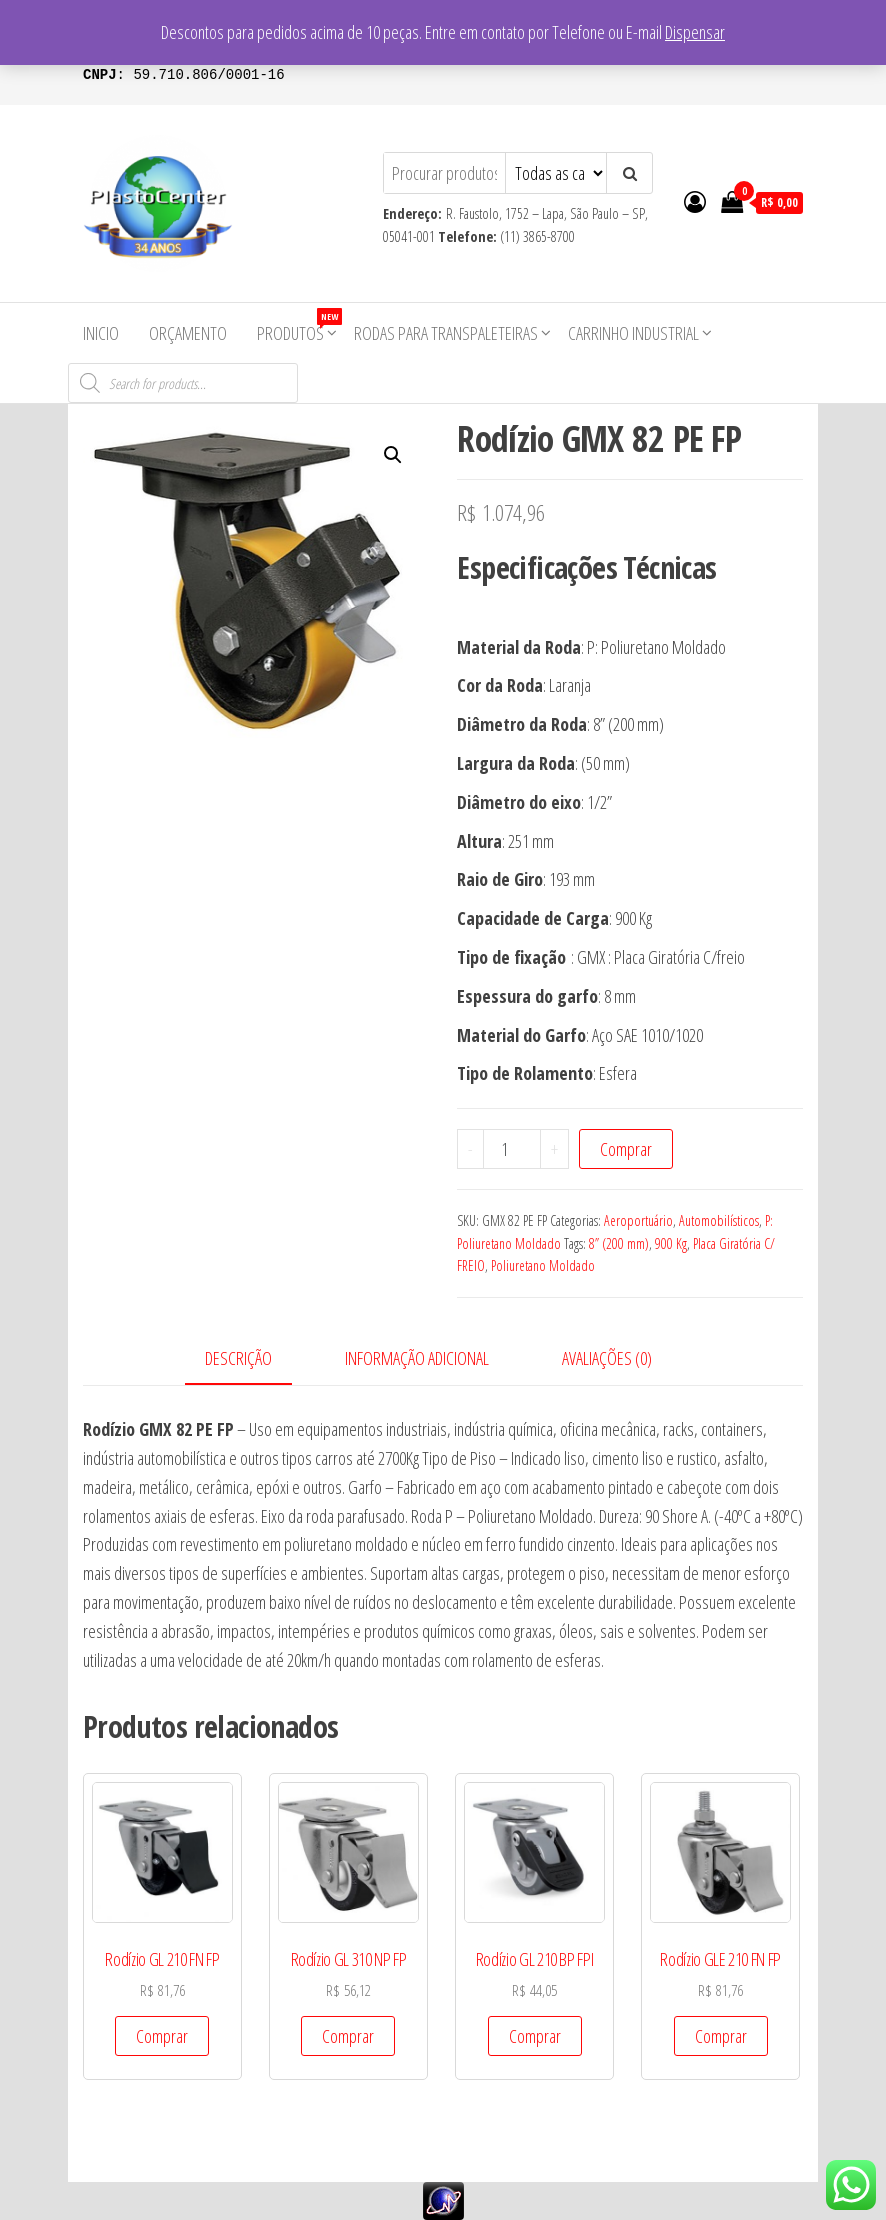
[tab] (253, 1359)
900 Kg (671, 1243)
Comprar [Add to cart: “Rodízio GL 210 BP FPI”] (535, 2036)
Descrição (238, 1358)
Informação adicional (417, 1358)
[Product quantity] (512, 1149)
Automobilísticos (719, 1220)
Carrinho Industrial (633, 333)
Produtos (298, 326)
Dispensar (695, 32)
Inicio (101, 333)
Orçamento (188, 333)
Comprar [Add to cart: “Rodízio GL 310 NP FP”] (348, 2036)
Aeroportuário (638, 1220)
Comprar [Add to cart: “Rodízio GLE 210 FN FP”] (721, 2036)
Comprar (626, 1149)
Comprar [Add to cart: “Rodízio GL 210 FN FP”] (162, 2036)
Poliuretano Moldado (543, 1265)
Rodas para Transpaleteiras (446, 333)
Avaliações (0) (607, 1358)
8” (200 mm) (619, 1243)
